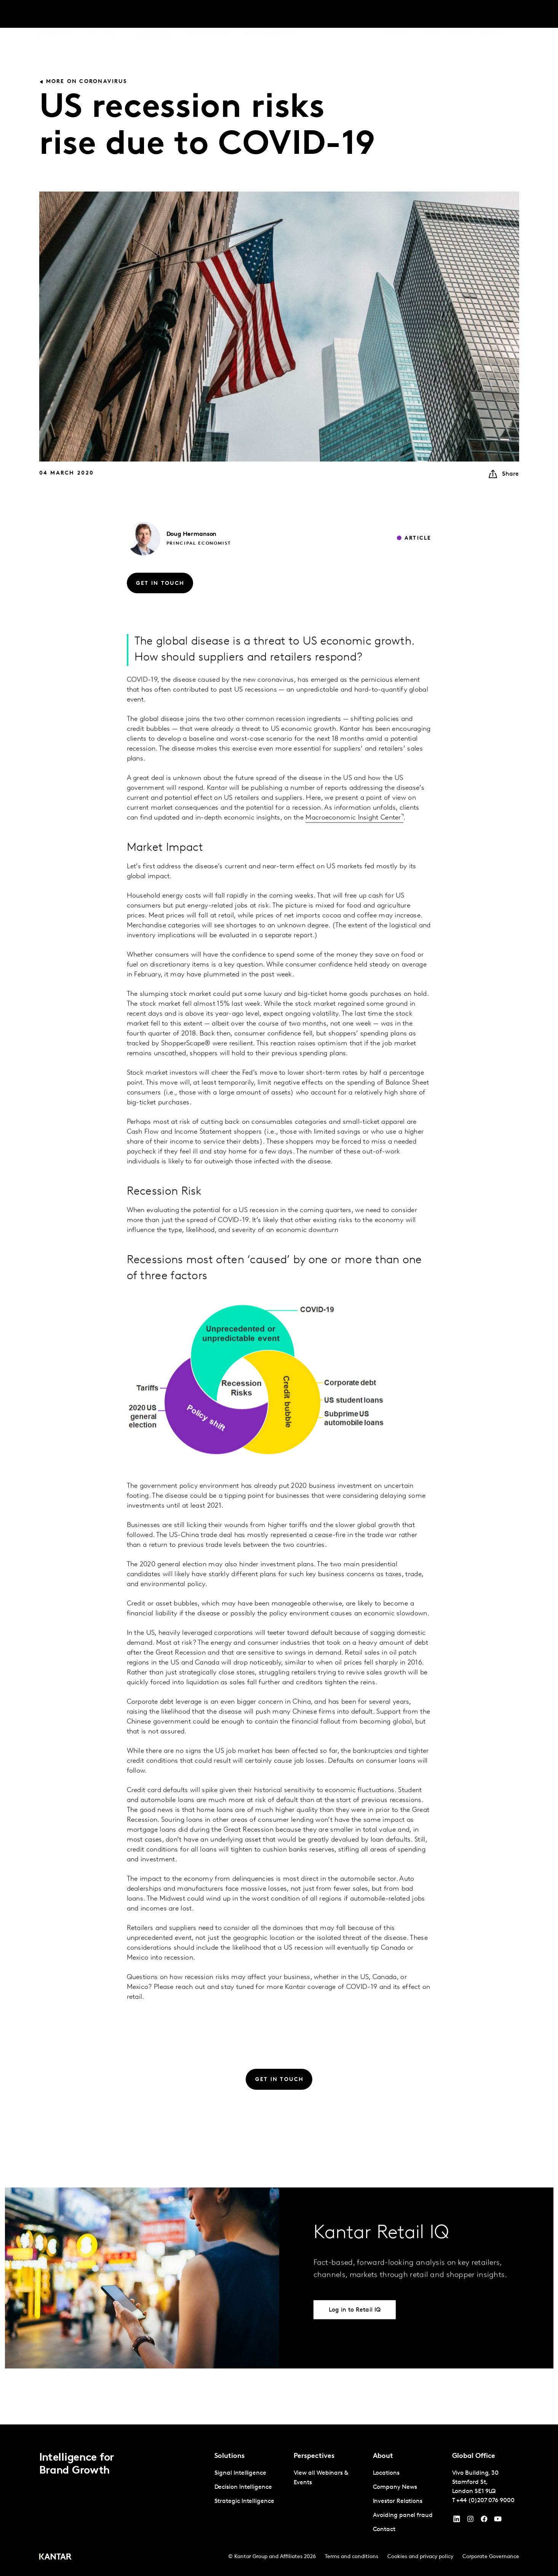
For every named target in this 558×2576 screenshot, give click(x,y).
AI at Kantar (397, 15)
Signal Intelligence (240, 2473)
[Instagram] (470, 2520)
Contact (491, 15)
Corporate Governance (490, 2557)
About (431, 15)
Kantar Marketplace (272, 15)
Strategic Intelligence (244, 2501)
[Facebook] (484, 2520)
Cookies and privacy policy (420, 2557)
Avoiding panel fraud (403, 2515)
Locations (386, 2473)
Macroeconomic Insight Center (353, 850)
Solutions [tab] (101, 15)
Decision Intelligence (243, 2487)
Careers (460, 15)
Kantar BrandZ (208, 15)
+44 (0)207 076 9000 (485, 2501)
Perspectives (154, 15)
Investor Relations (398, 2501)
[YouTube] (456, 2520)
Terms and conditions (351, 2557)
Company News (395, 2487)
